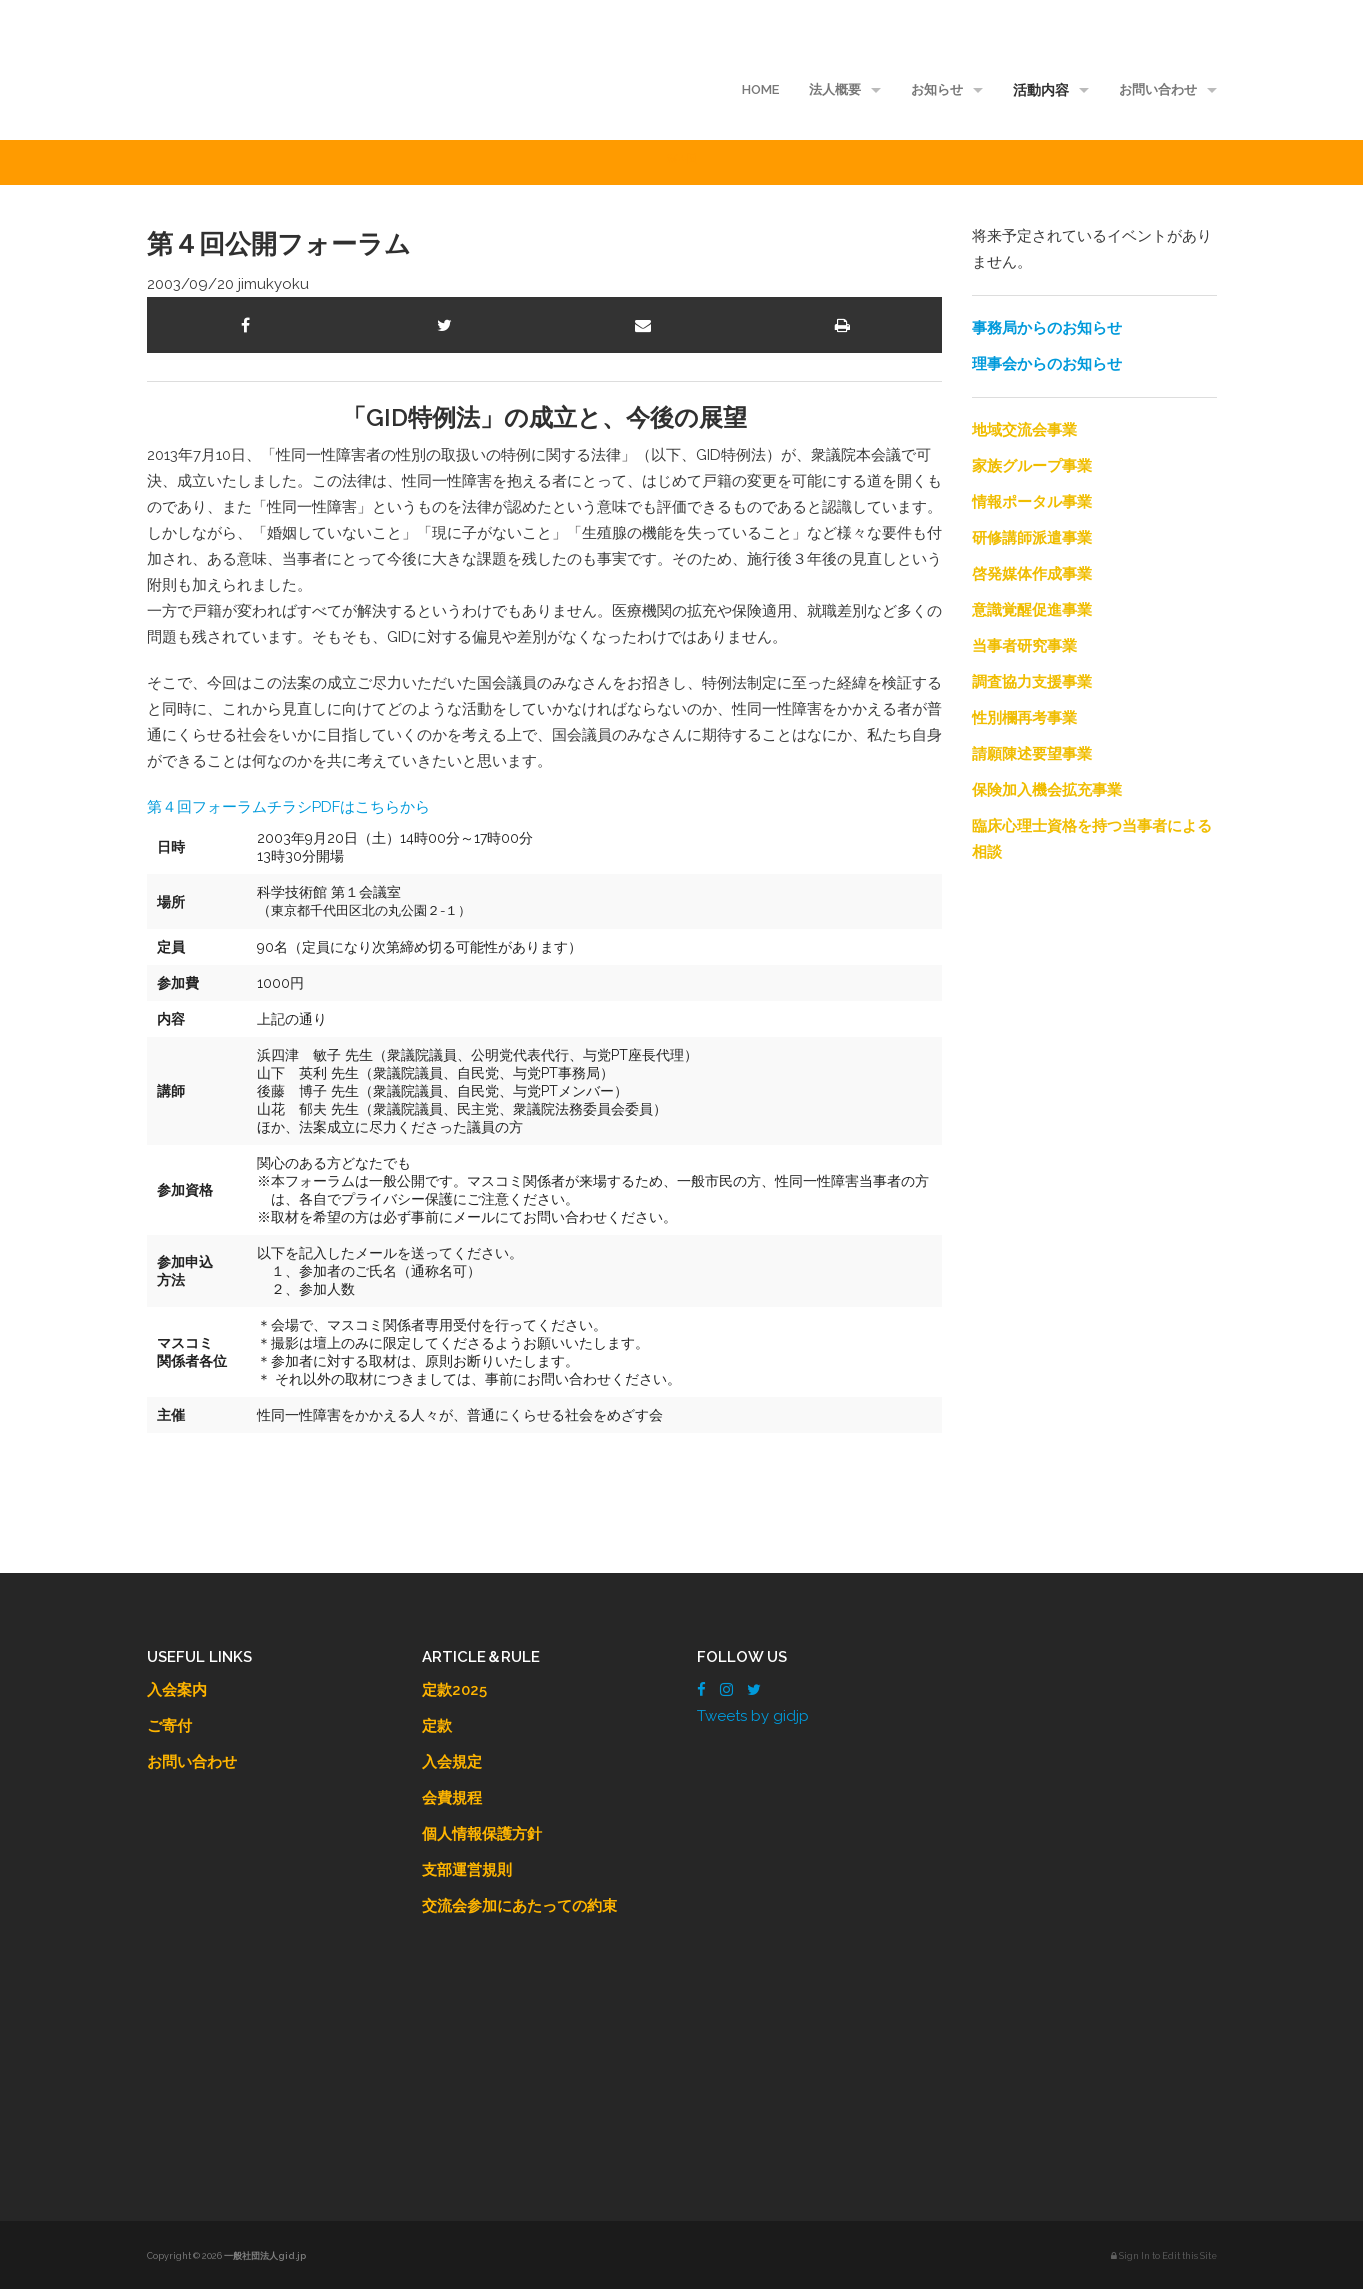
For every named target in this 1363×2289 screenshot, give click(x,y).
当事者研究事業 (1024, 646)
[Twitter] (754, 1690)
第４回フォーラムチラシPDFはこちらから (288, 807)
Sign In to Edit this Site (1164, 2256)
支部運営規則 (467, 1870)
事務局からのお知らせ (1047, 328)
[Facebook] (701, 1690)
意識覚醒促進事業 (1032, 610)
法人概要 (835, 89)
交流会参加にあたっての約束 (519, 1906)
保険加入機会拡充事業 (1047, 790)
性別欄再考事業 (1024, 718)
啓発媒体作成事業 (1032, 574)
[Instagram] (726, 1690)
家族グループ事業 (1032, 466)
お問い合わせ (1158, 89)
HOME (760, 89)
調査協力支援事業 (1032, 682)
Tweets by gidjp (753, 1716)
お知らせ (937, 89)
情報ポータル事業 (1032, 502)
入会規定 (452, 1762)
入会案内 (177, 1690)
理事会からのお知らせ (1047, 364)
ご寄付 (169, 1726)
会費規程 (452, 1798)
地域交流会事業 (1024, 430)
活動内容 (1041, 90)
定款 (437, 1726)
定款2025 (454, 1690)
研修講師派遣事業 (1032, 538)
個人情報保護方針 (482, 1834)
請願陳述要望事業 (1032, 754)
